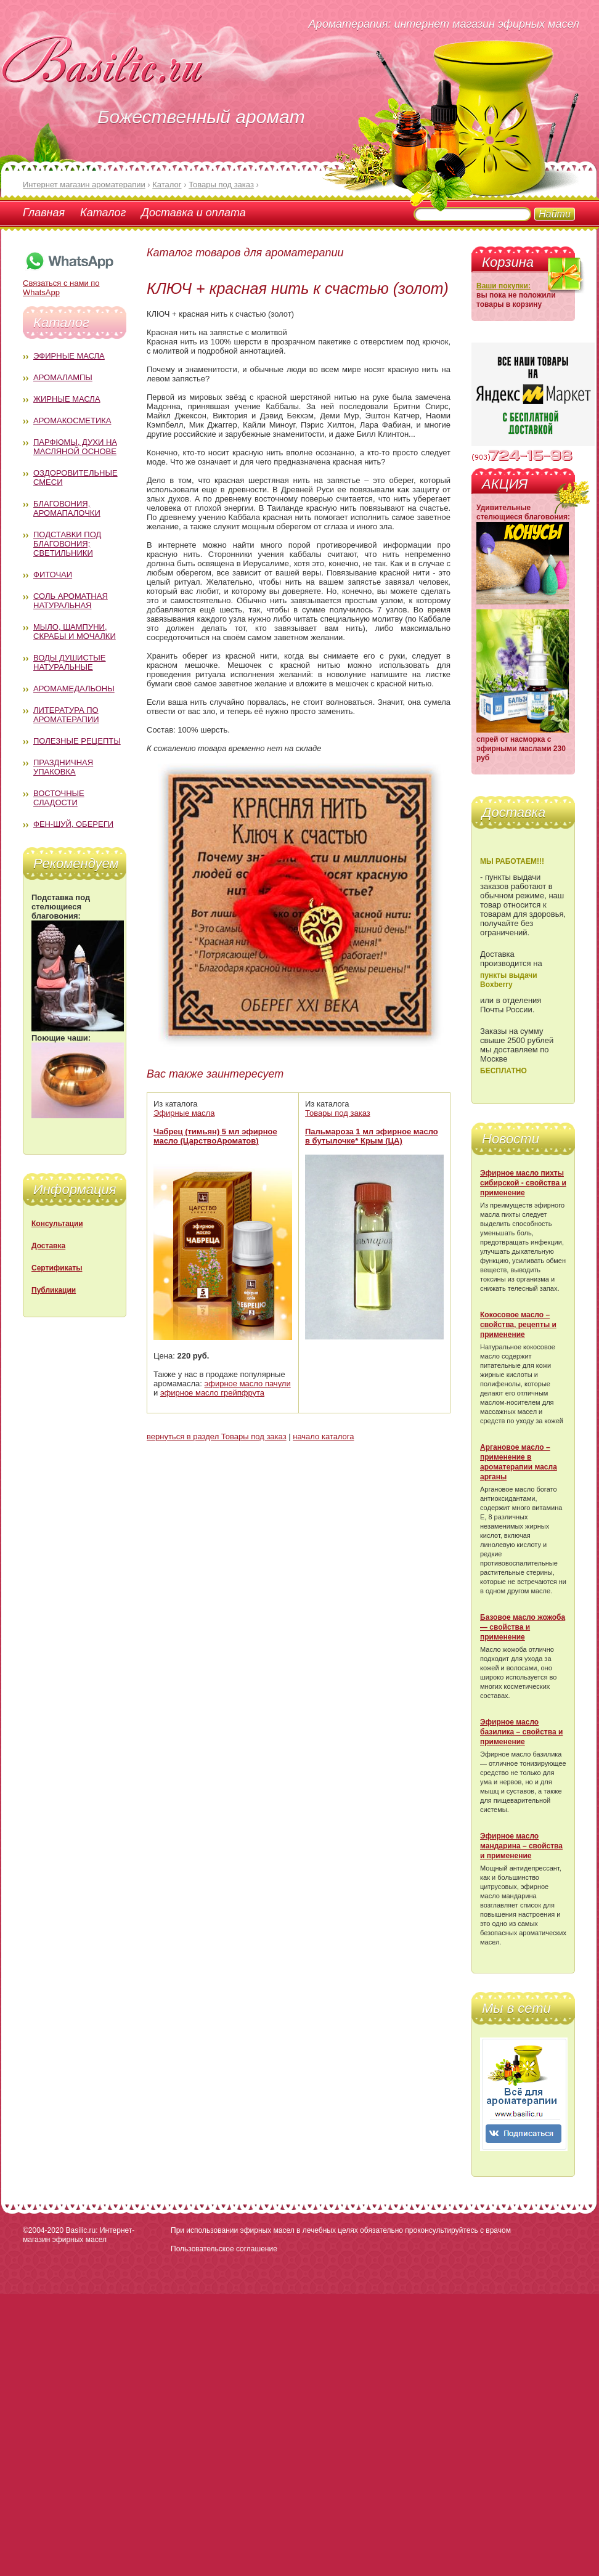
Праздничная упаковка (63, 767)
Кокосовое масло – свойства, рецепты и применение (518, 1324)
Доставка (48, 1245)
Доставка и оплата (193, 212)
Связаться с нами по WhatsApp (69, 283)
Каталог (103, 212)
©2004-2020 (43, 2230)
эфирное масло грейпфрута (212, 1392)
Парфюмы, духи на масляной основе (75, 446)
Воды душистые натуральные (69, 662)
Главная (44, 212)
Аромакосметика (72, 420)
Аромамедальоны (74, 688)
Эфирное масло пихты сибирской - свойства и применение (523, 1183)
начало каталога (323, 1436)
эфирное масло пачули (248, 1383)
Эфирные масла (69, 355)
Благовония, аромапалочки (66, 508)
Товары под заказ (337, 1113)
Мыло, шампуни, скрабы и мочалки (74, 631)
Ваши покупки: (503, 286)
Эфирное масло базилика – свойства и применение (521, 1732)
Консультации (57, 1223)
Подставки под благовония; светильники (67, 544)
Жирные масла (66, 399)
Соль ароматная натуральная (70, 600)
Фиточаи (52, 574)
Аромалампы (62, 377)
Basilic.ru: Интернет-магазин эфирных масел (78, 2235)
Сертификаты (56, 1268)
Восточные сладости (58, 798)
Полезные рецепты (77, 741)
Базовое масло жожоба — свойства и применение (522, 1627)
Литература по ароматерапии (66, 714)
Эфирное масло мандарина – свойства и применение (521, 1846)
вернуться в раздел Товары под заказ (217, 1436)
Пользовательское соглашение (224, 2249)
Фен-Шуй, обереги (73, 824)
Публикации (53, 1290)
